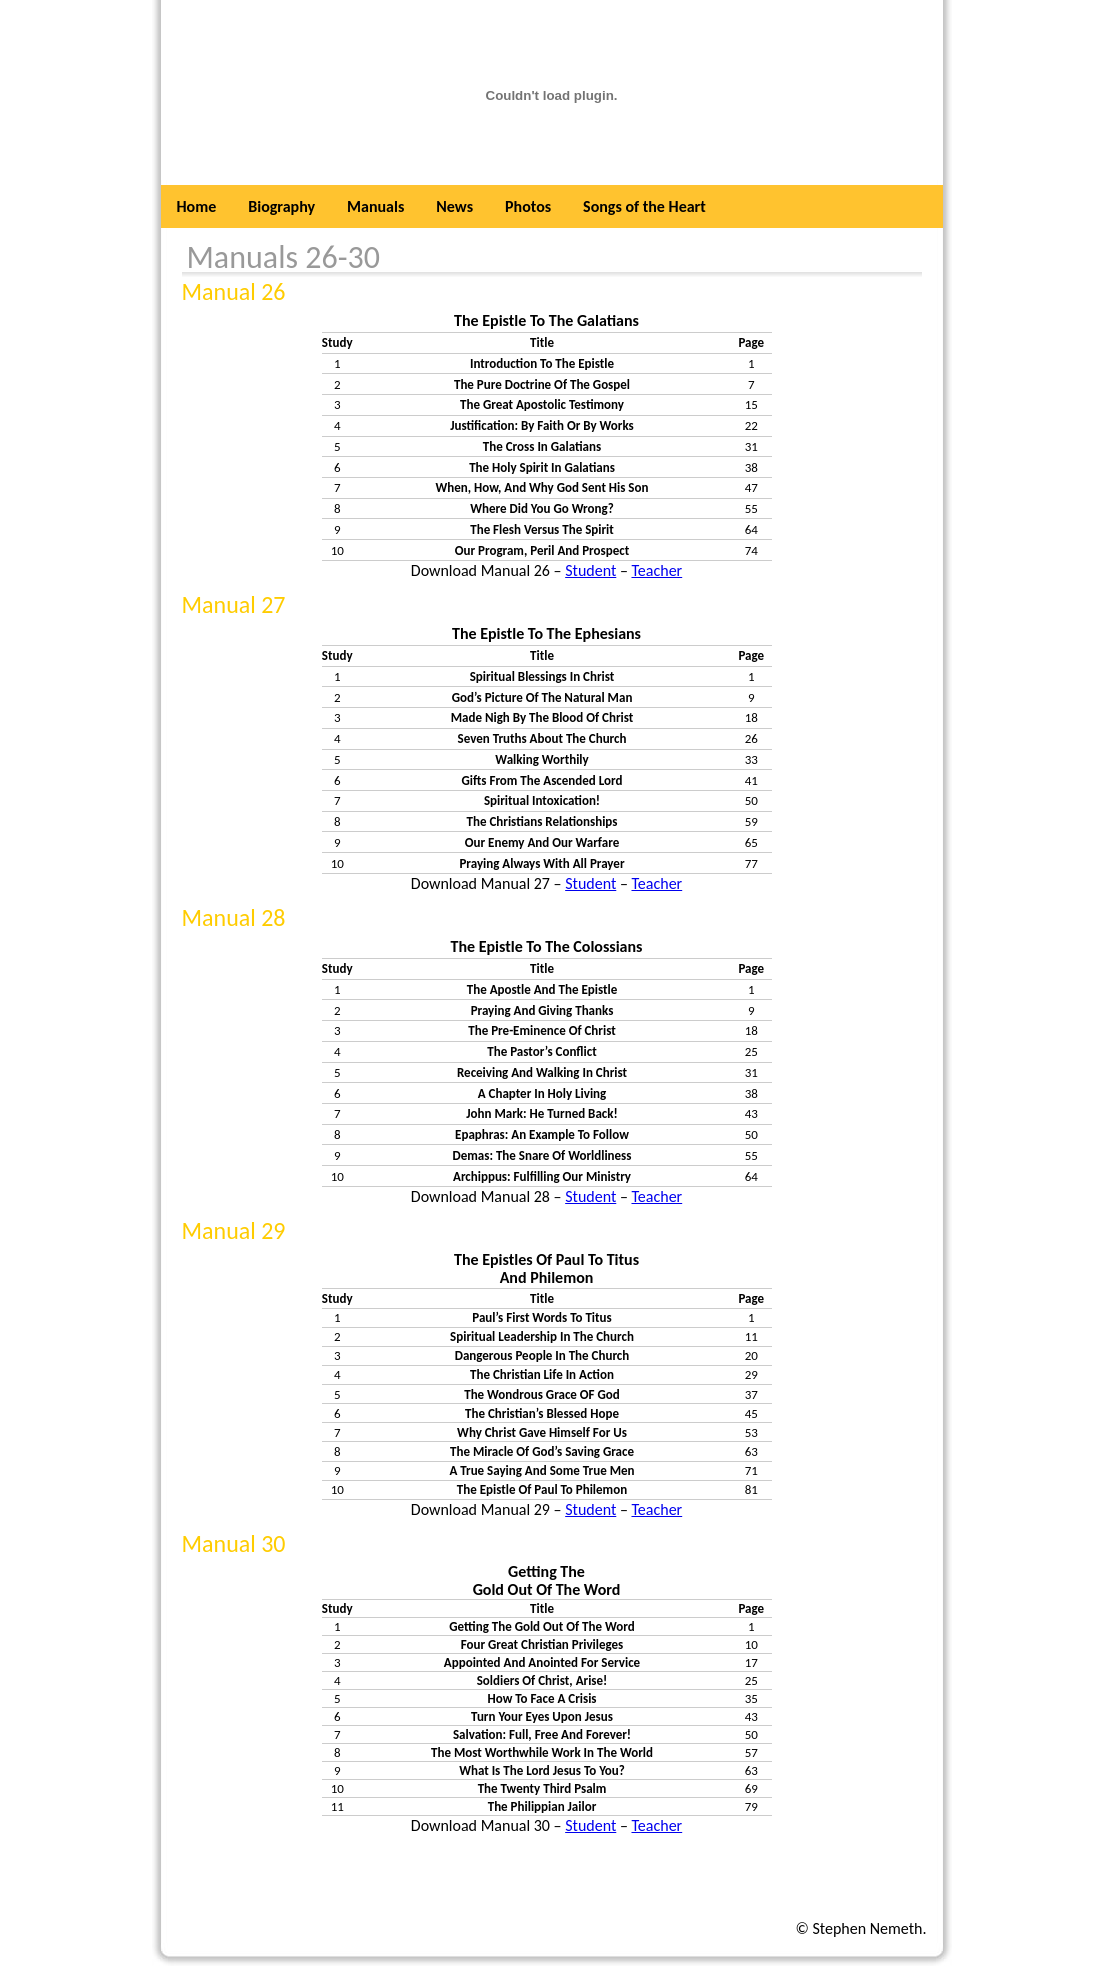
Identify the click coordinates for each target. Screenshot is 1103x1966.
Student (590, 570)
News (454, 206)
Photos (528, 206)
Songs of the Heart (644, 206)
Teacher (656, 570)
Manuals (375, 206)
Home (197, 206)
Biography (281, 206)
